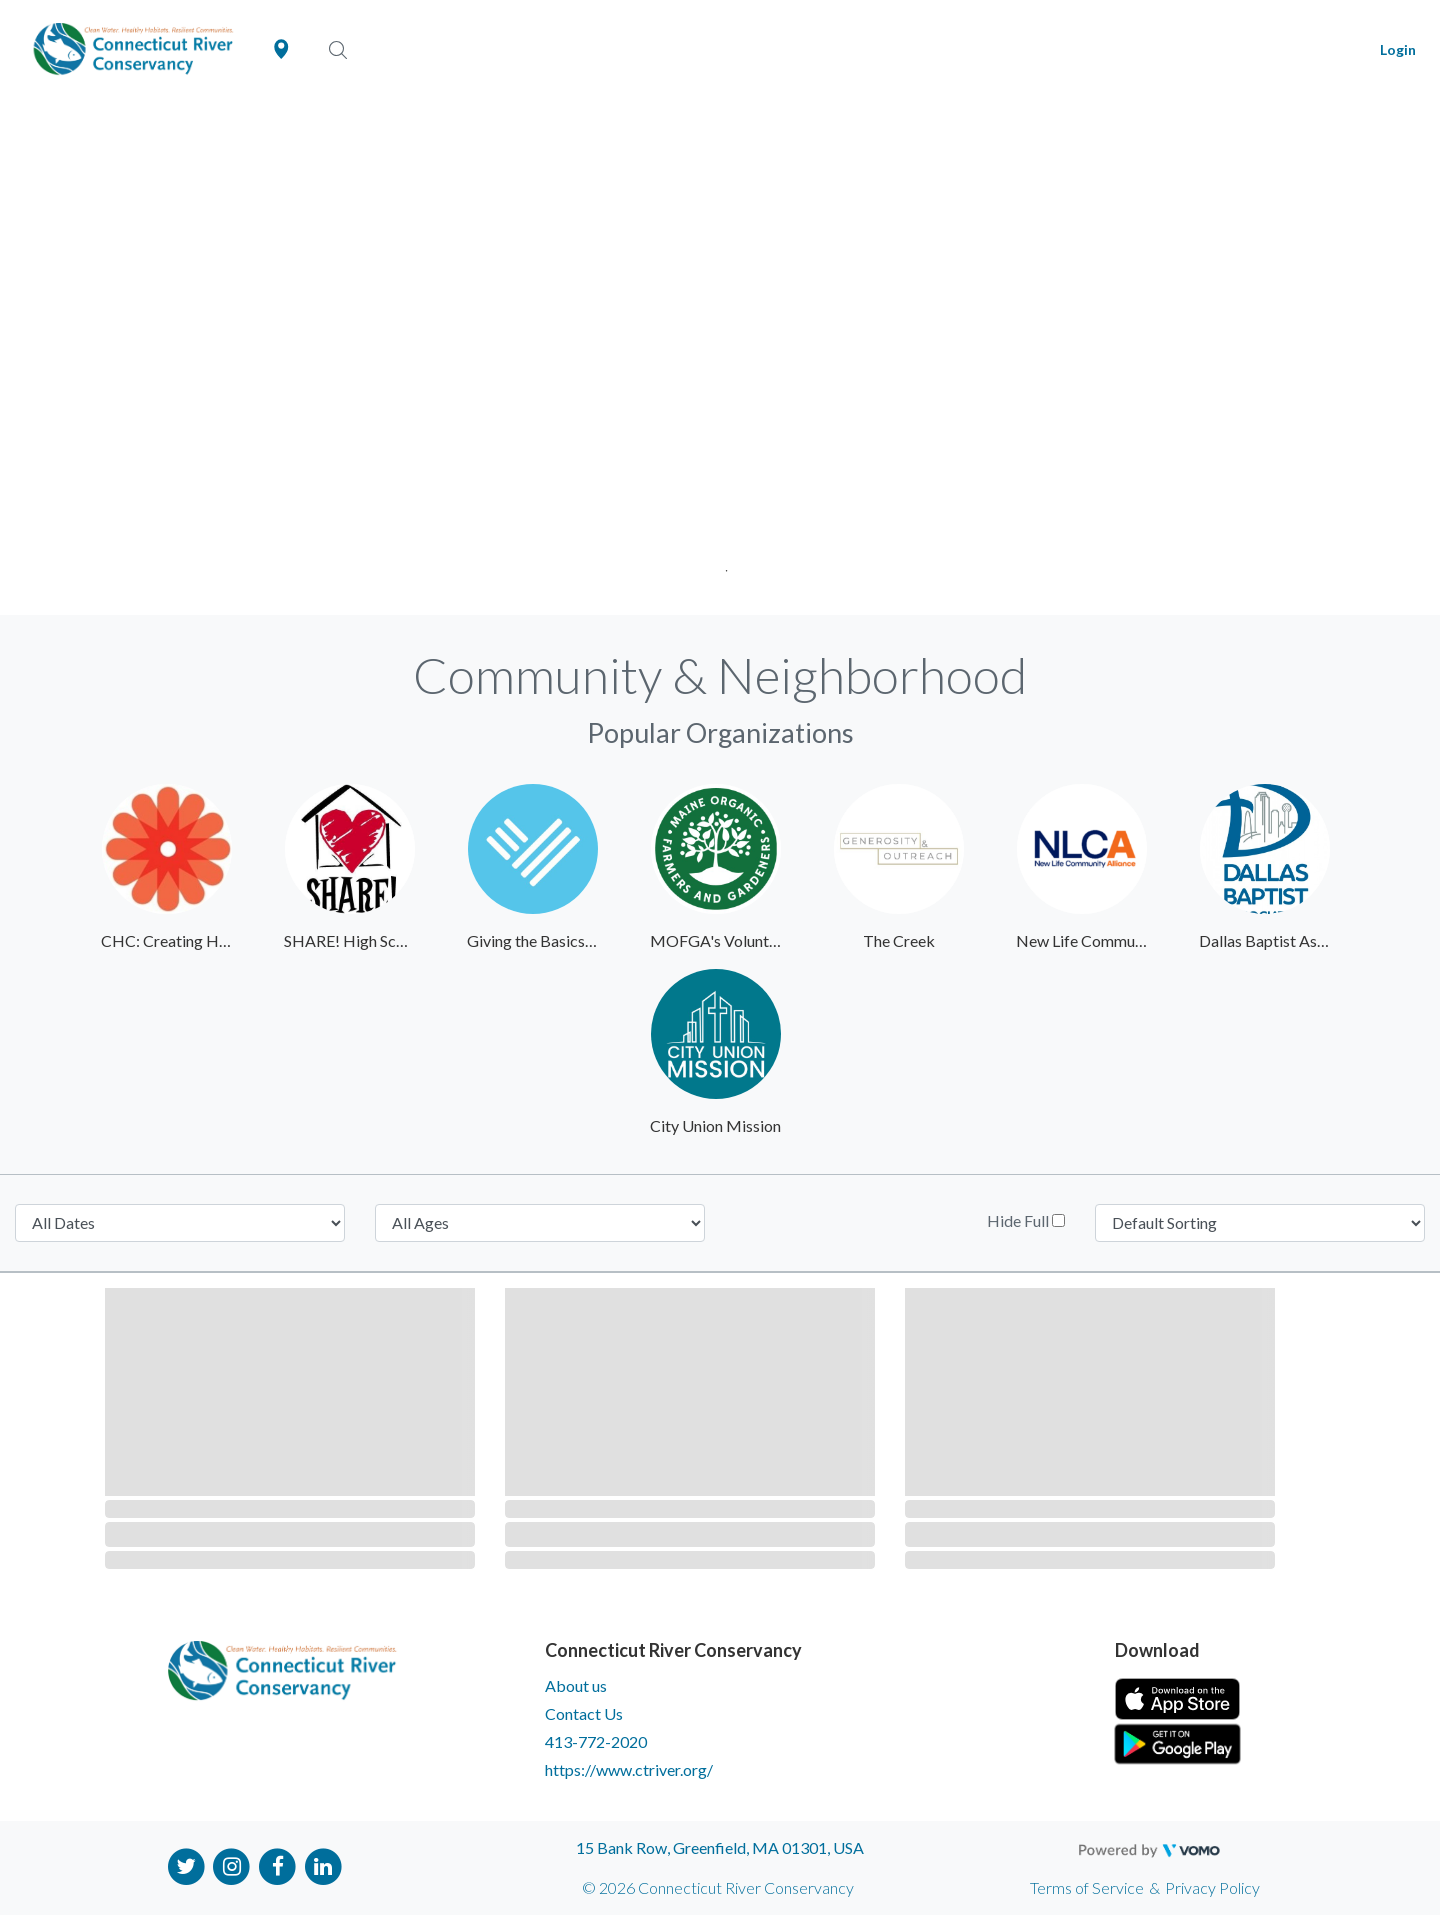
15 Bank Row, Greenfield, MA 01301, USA (720, 1847)
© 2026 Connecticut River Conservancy (718, 1887)
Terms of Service (1087, 1887)
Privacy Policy (1212, 1887)
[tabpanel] (720, 357)
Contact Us (584, 1713)
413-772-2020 (596, 1741)
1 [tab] (720, 564)
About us (576, 1685)
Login (1398, 49)
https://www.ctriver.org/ (629, 1769)
